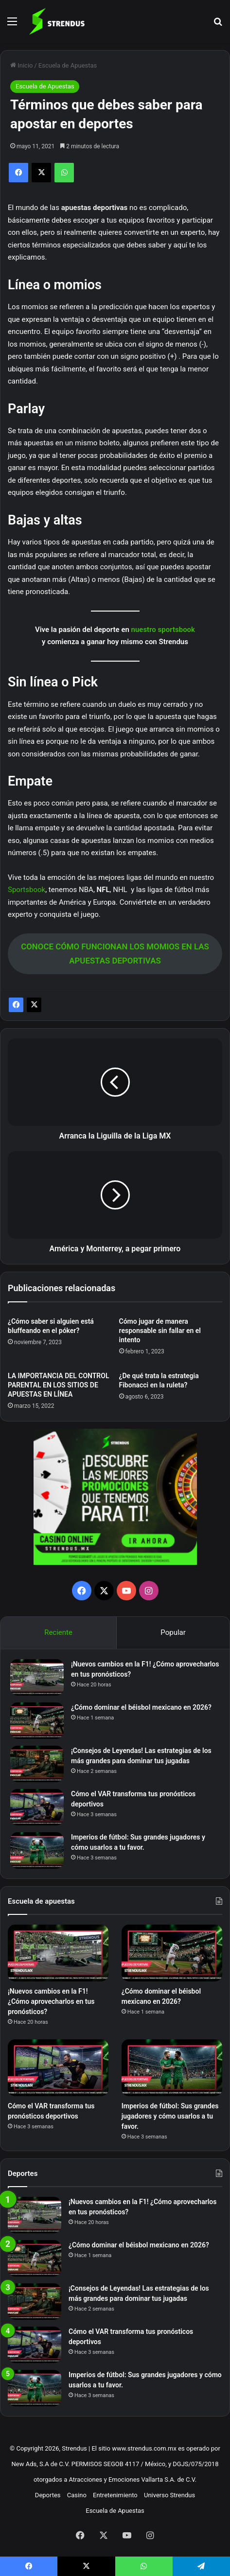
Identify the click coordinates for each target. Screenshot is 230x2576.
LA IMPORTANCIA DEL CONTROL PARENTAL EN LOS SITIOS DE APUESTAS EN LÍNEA (58, 1385)
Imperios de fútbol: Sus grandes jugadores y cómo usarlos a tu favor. (170, 2116)
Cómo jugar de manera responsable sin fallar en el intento (160, 1330)
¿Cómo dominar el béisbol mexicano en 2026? (141, 1707)
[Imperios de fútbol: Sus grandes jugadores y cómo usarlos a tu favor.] (37, 1850)
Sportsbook (26, 889)
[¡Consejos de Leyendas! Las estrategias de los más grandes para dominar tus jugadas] (37, 1764)
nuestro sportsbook (163, 629)
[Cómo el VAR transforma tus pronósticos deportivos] (37, 1807)
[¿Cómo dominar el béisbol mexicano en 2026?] (37, 1720)
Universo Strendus (169, 2495)
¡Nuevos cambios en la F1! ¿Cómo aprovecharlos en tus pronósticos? (51, 2001)
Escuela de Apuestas (67, 65)
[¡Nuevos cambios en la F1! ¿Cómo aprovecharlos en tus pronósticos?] (37, 1677)
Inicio (21, 65)
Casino (77, 2495)
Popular (173, 1632)
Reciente (58, 1632)
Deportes (48, 2495)
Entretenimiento (115, 2495)
